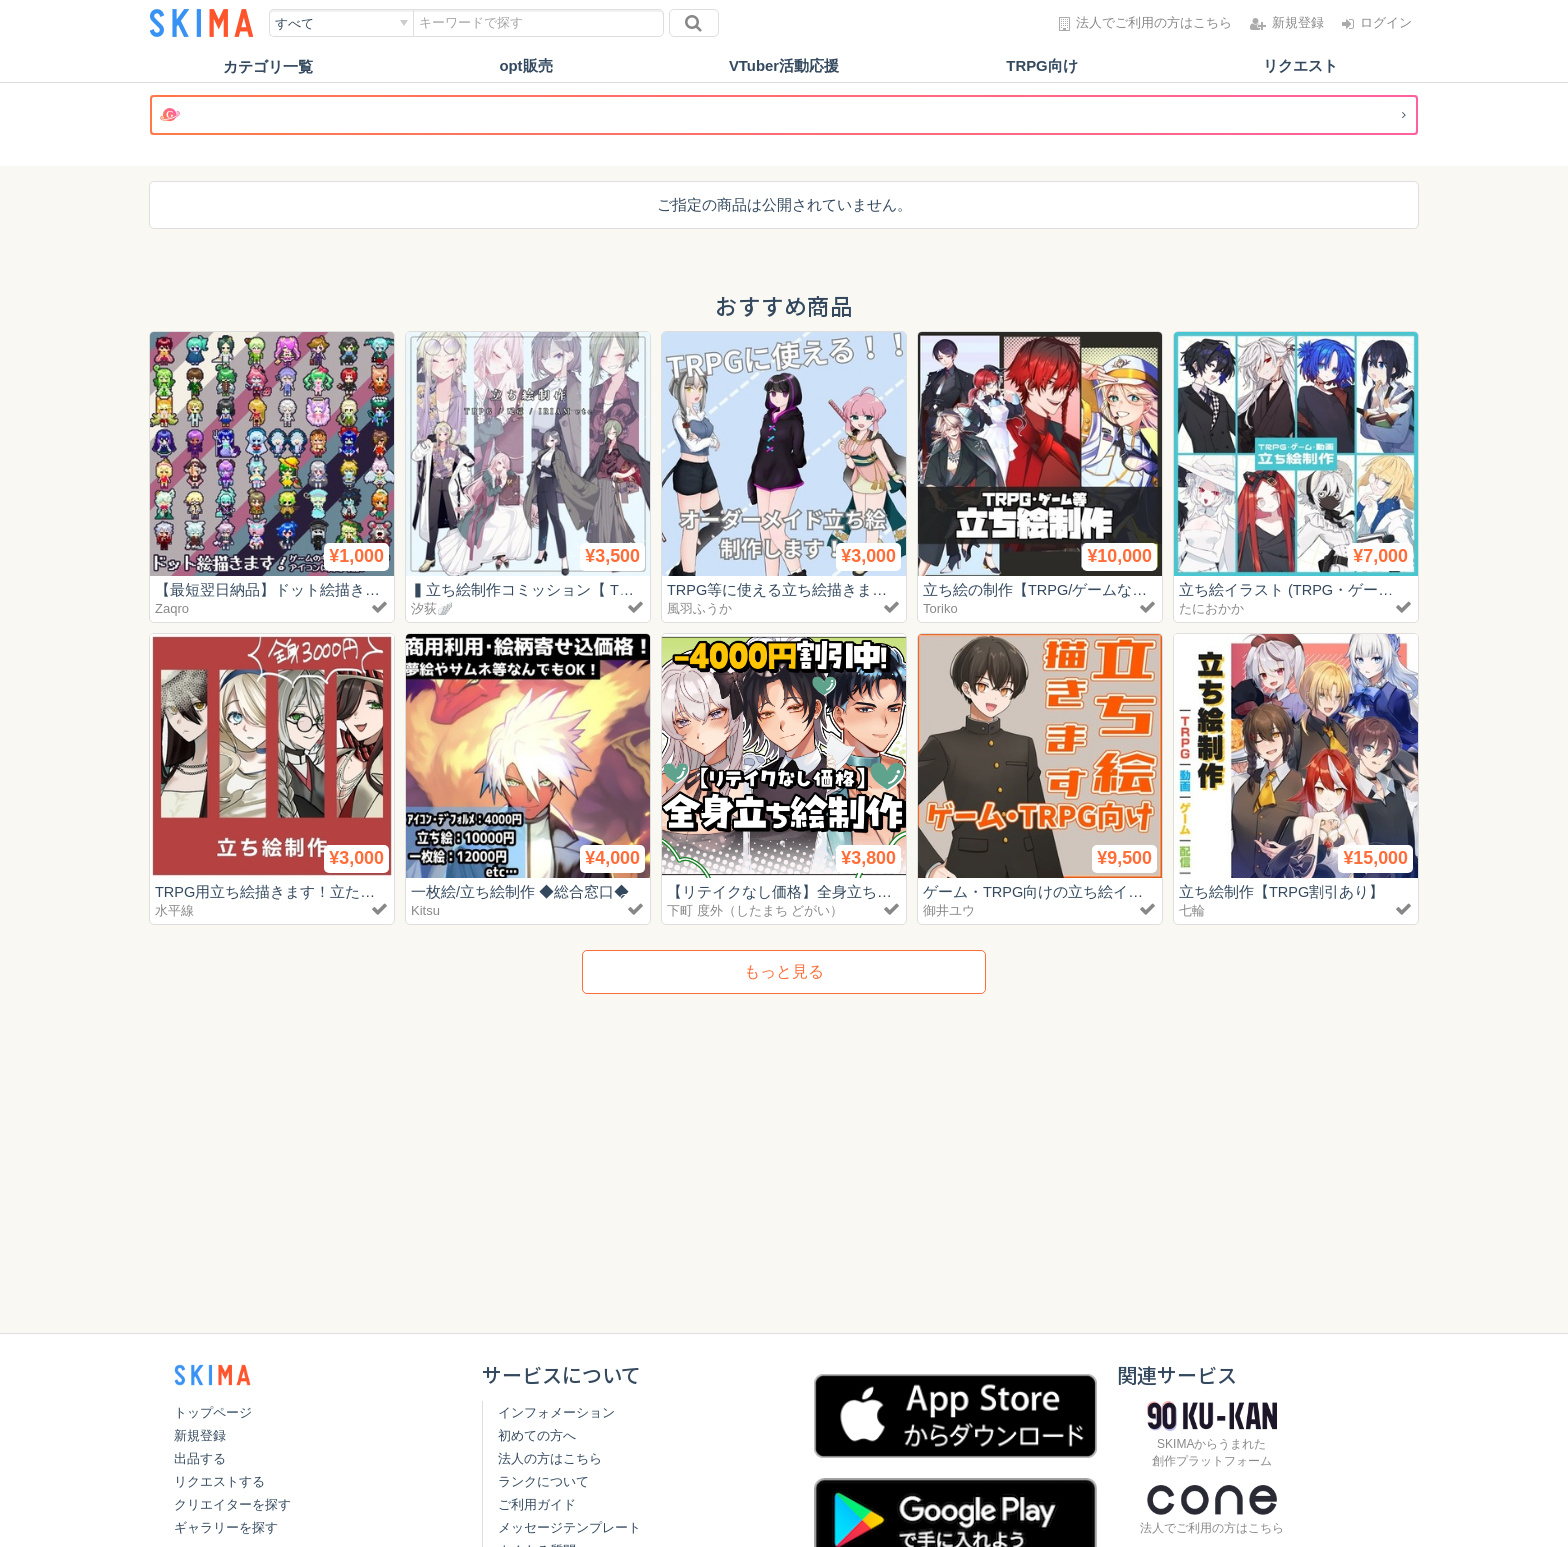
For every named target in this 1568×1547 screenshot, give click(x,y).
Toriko (940, 608)
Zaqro (172, 608)
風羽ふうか (699, 608)
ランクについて (543, 1481)
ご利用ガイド (537, 1504)
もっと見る (784, 971)
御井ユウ (949, 910)
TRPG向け (1042, 66)
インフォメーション (556, 1412)
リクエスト (1300, 66)
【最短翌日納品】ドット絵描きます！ (282, 589)
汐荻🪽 (432, 608)
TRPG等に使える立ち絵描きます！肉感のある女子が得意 (860, 589)
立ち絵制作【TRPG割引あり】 (1282, 891)
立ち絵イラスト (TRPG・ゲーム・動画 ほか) (1334, 589)
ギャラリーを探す (226, 1527)
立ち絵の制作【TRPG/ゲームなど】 (1043, 589)
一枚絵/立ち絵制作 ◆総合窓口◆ (520, 891)
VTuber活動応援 (784, 66)
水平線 (174, 910)
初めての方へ (537, 1435)
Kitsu (425, 910)
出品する (200, 1458)
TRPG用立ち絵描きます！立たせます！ (288, 891)
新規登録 (200, 1435)
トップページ (213, 1412)
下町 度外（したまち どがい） (755, 910)
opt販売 (525, 66)
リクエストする (219, 1481)
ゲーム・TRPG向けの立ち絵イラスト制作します (1086, 891)
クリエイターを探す (232, 1504)
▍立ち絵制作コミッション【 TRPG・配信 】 (563, 589)
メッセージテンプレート (569, 1527)
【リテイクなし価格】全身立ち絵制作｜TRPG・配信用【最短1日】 (894, 891)
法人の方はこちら (550, 1458)
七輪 (1192, 910)
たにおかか (1211, 608)
